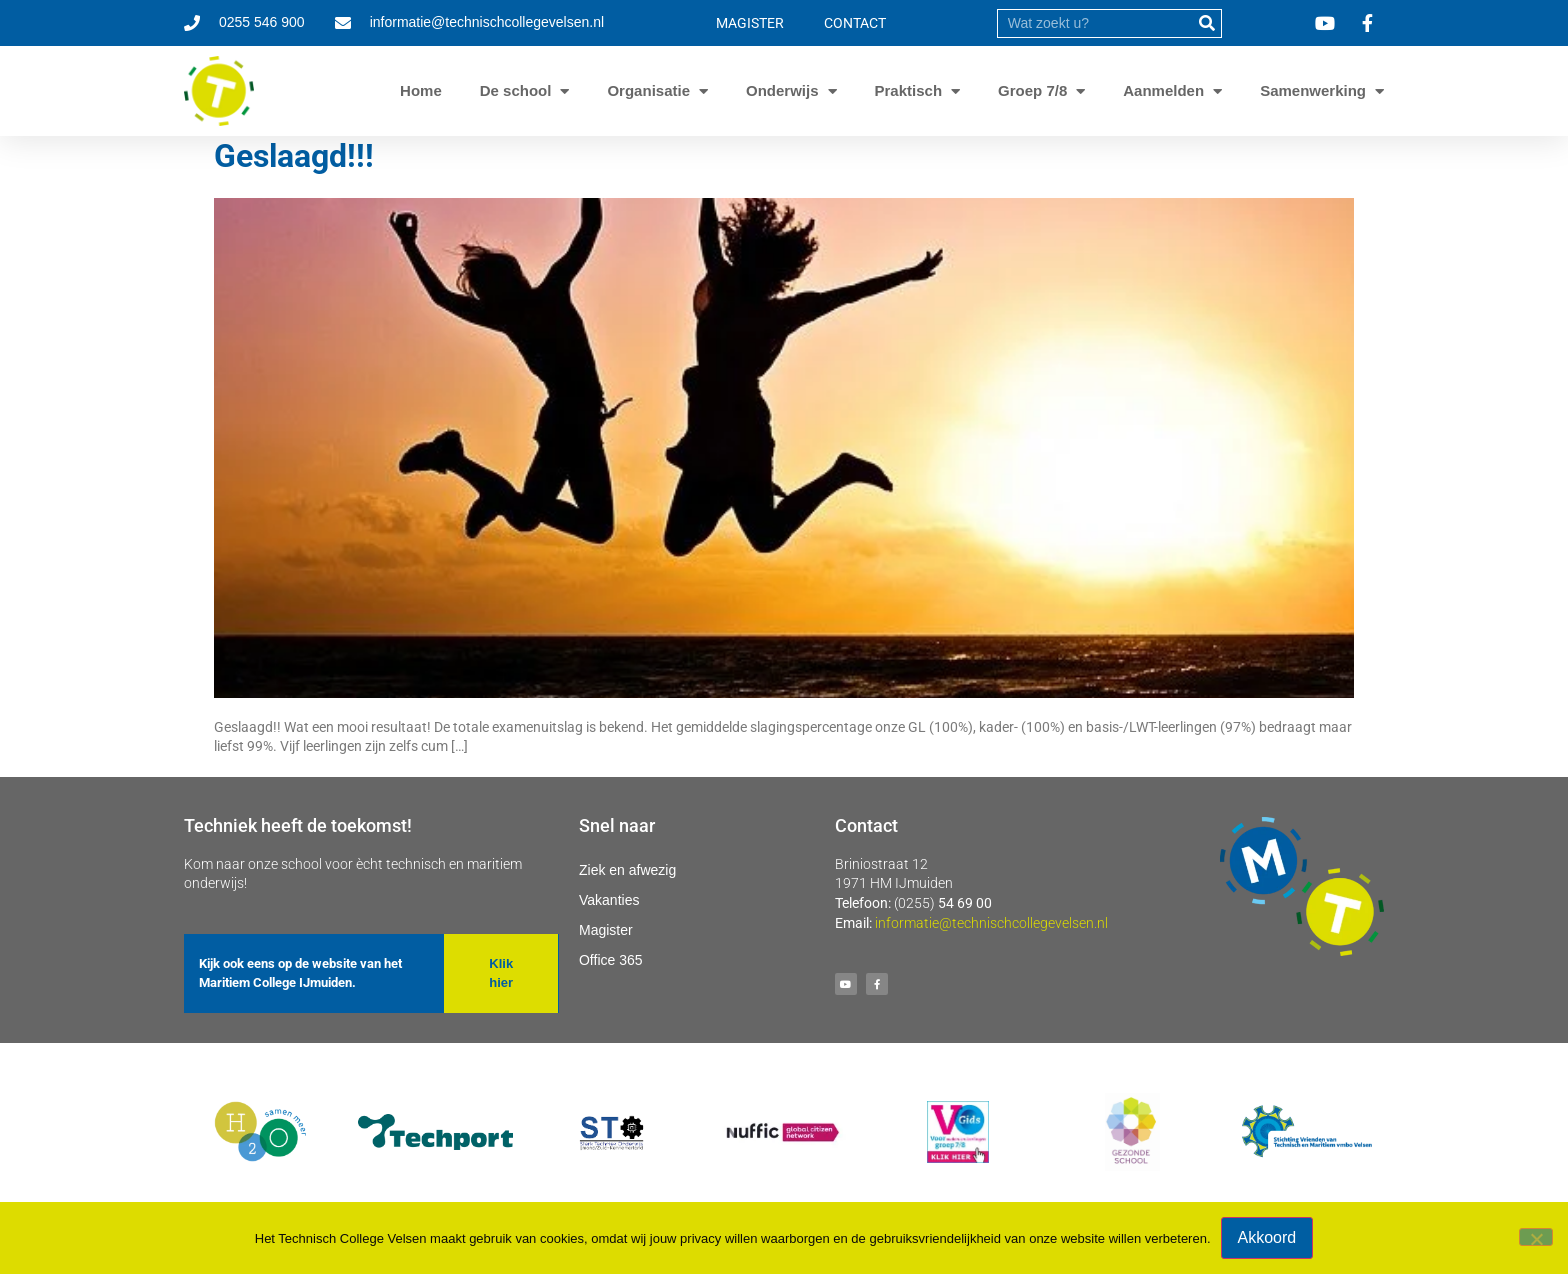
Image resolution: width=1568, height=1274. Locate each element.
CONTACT (855, 23)
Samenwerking (1313, 91)
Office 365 (611, 960)
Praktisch (909, 91)
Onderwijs (782, 91)
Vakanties (609, 900)
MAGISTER (750, 23)
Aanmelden (1163, 91)
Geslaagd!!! (294, 156)
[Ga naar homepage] (219, 91)
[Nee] (1536, 1237)
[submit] (1206, 23)
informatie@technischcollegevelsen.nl (991, 923)
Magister (606, 930)
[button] (501, 973)
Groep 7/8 (1032, 91)
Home (421, 90)
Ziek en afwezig (627, 870)
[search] (1095, 23)
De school (516, 91)
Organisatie (648, 91)
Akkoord (1267, 1237)
